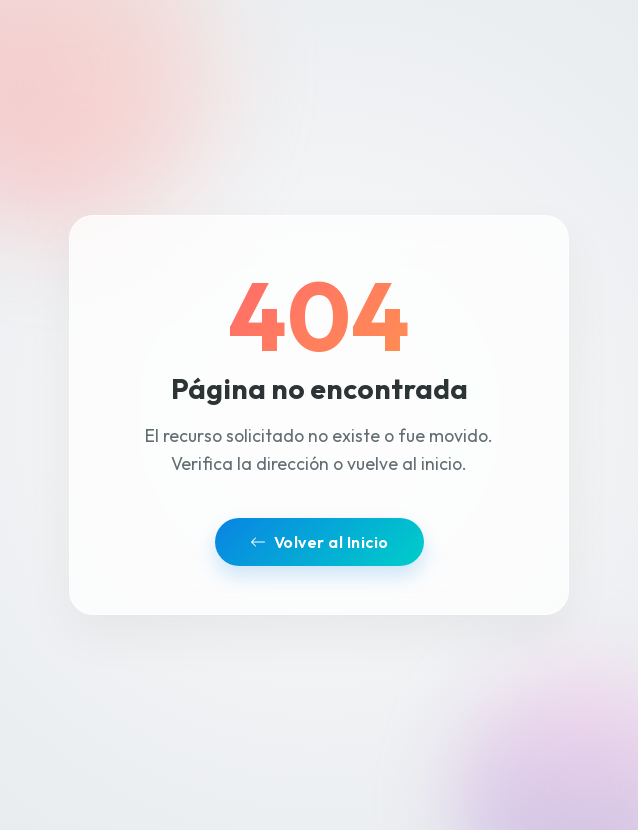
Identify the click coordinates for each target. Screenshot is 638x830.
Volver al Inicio (319, 542)
